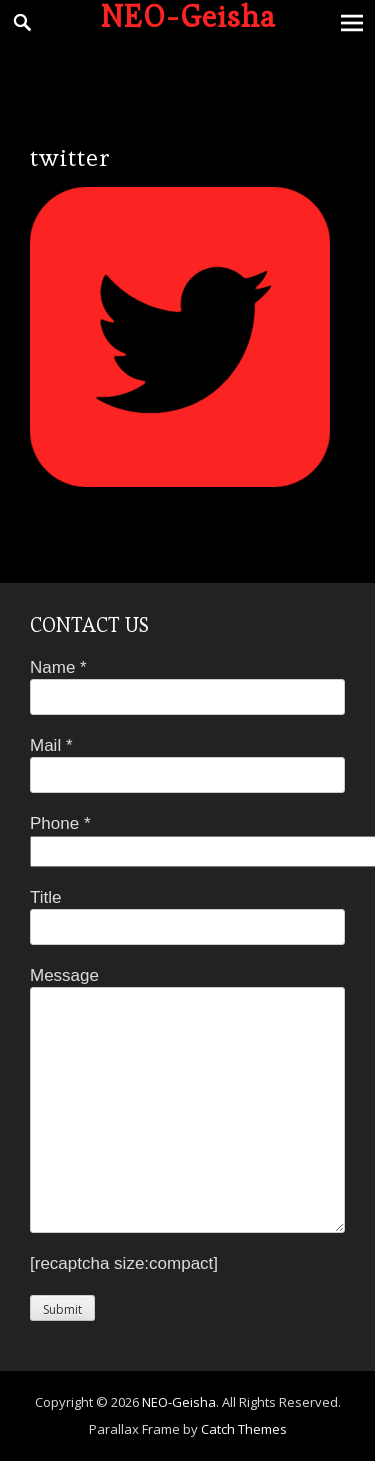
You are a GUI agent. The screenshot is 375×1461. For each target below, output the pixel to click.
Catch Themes (244, 1429)
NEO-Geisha (179, 1402)
